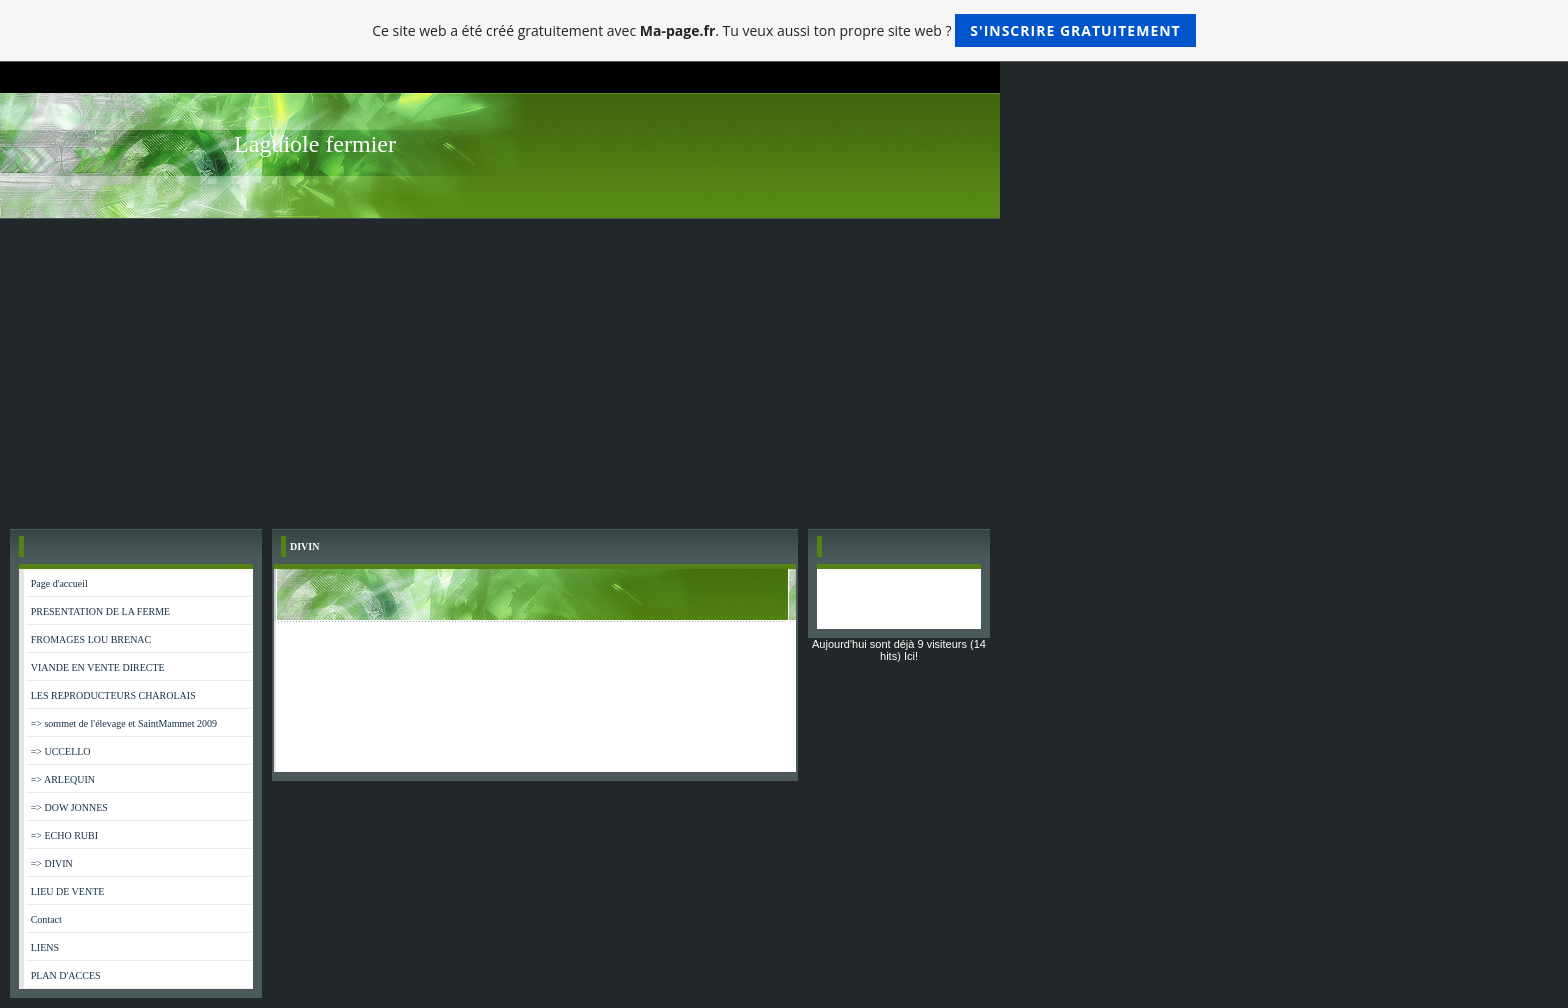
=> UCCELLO (61, 751)
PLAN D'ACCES (66, 975)
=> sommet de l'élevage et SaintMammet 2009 (124, 723)
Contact (46, 919)
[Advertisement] (784, 369)
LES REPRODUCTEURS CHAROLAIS (113, 695)
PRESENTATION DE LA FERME (100, 611)
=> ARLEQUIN (63, 779)
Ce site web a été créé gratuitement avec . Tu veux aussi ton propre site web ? (783, 30)
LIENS (45, 947)
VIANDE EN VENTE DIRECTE (98, 667)
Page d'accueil (59, 583)
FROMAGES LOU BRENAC (91, 639)
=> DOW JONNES (69, 807)
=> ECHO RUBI (64, 835)
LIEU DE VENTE (68, 891)
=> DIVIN (52, 863)
